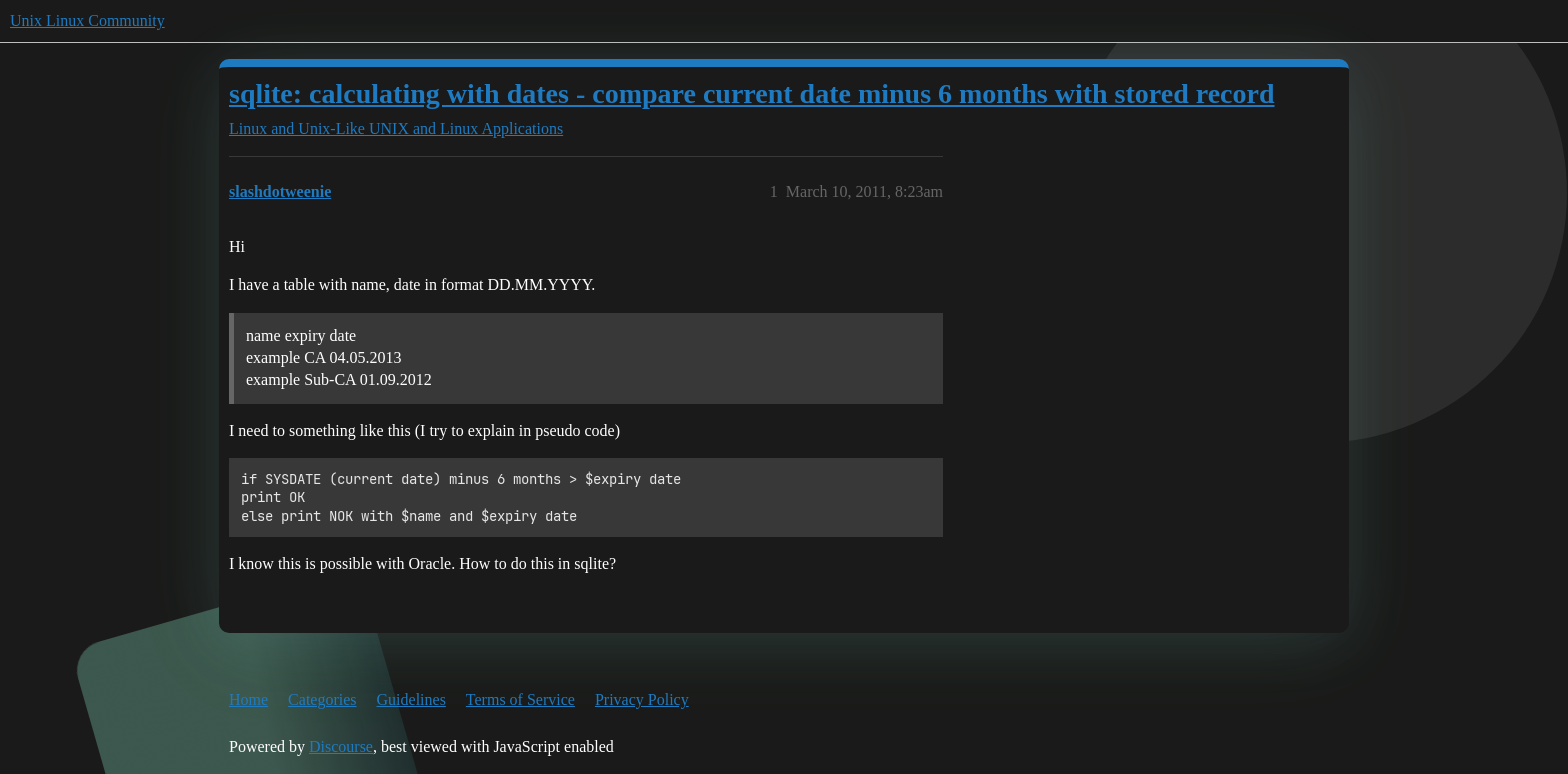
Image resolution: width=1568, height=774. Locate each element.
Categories (322, 699)
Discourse (341, 746)
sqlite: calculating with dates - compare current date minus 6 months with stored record (752, 93)
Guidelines (411, 699)
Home (248, 699)
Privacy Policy (642, 699)
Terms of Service (520, 699)
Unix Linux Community (87, 20)
